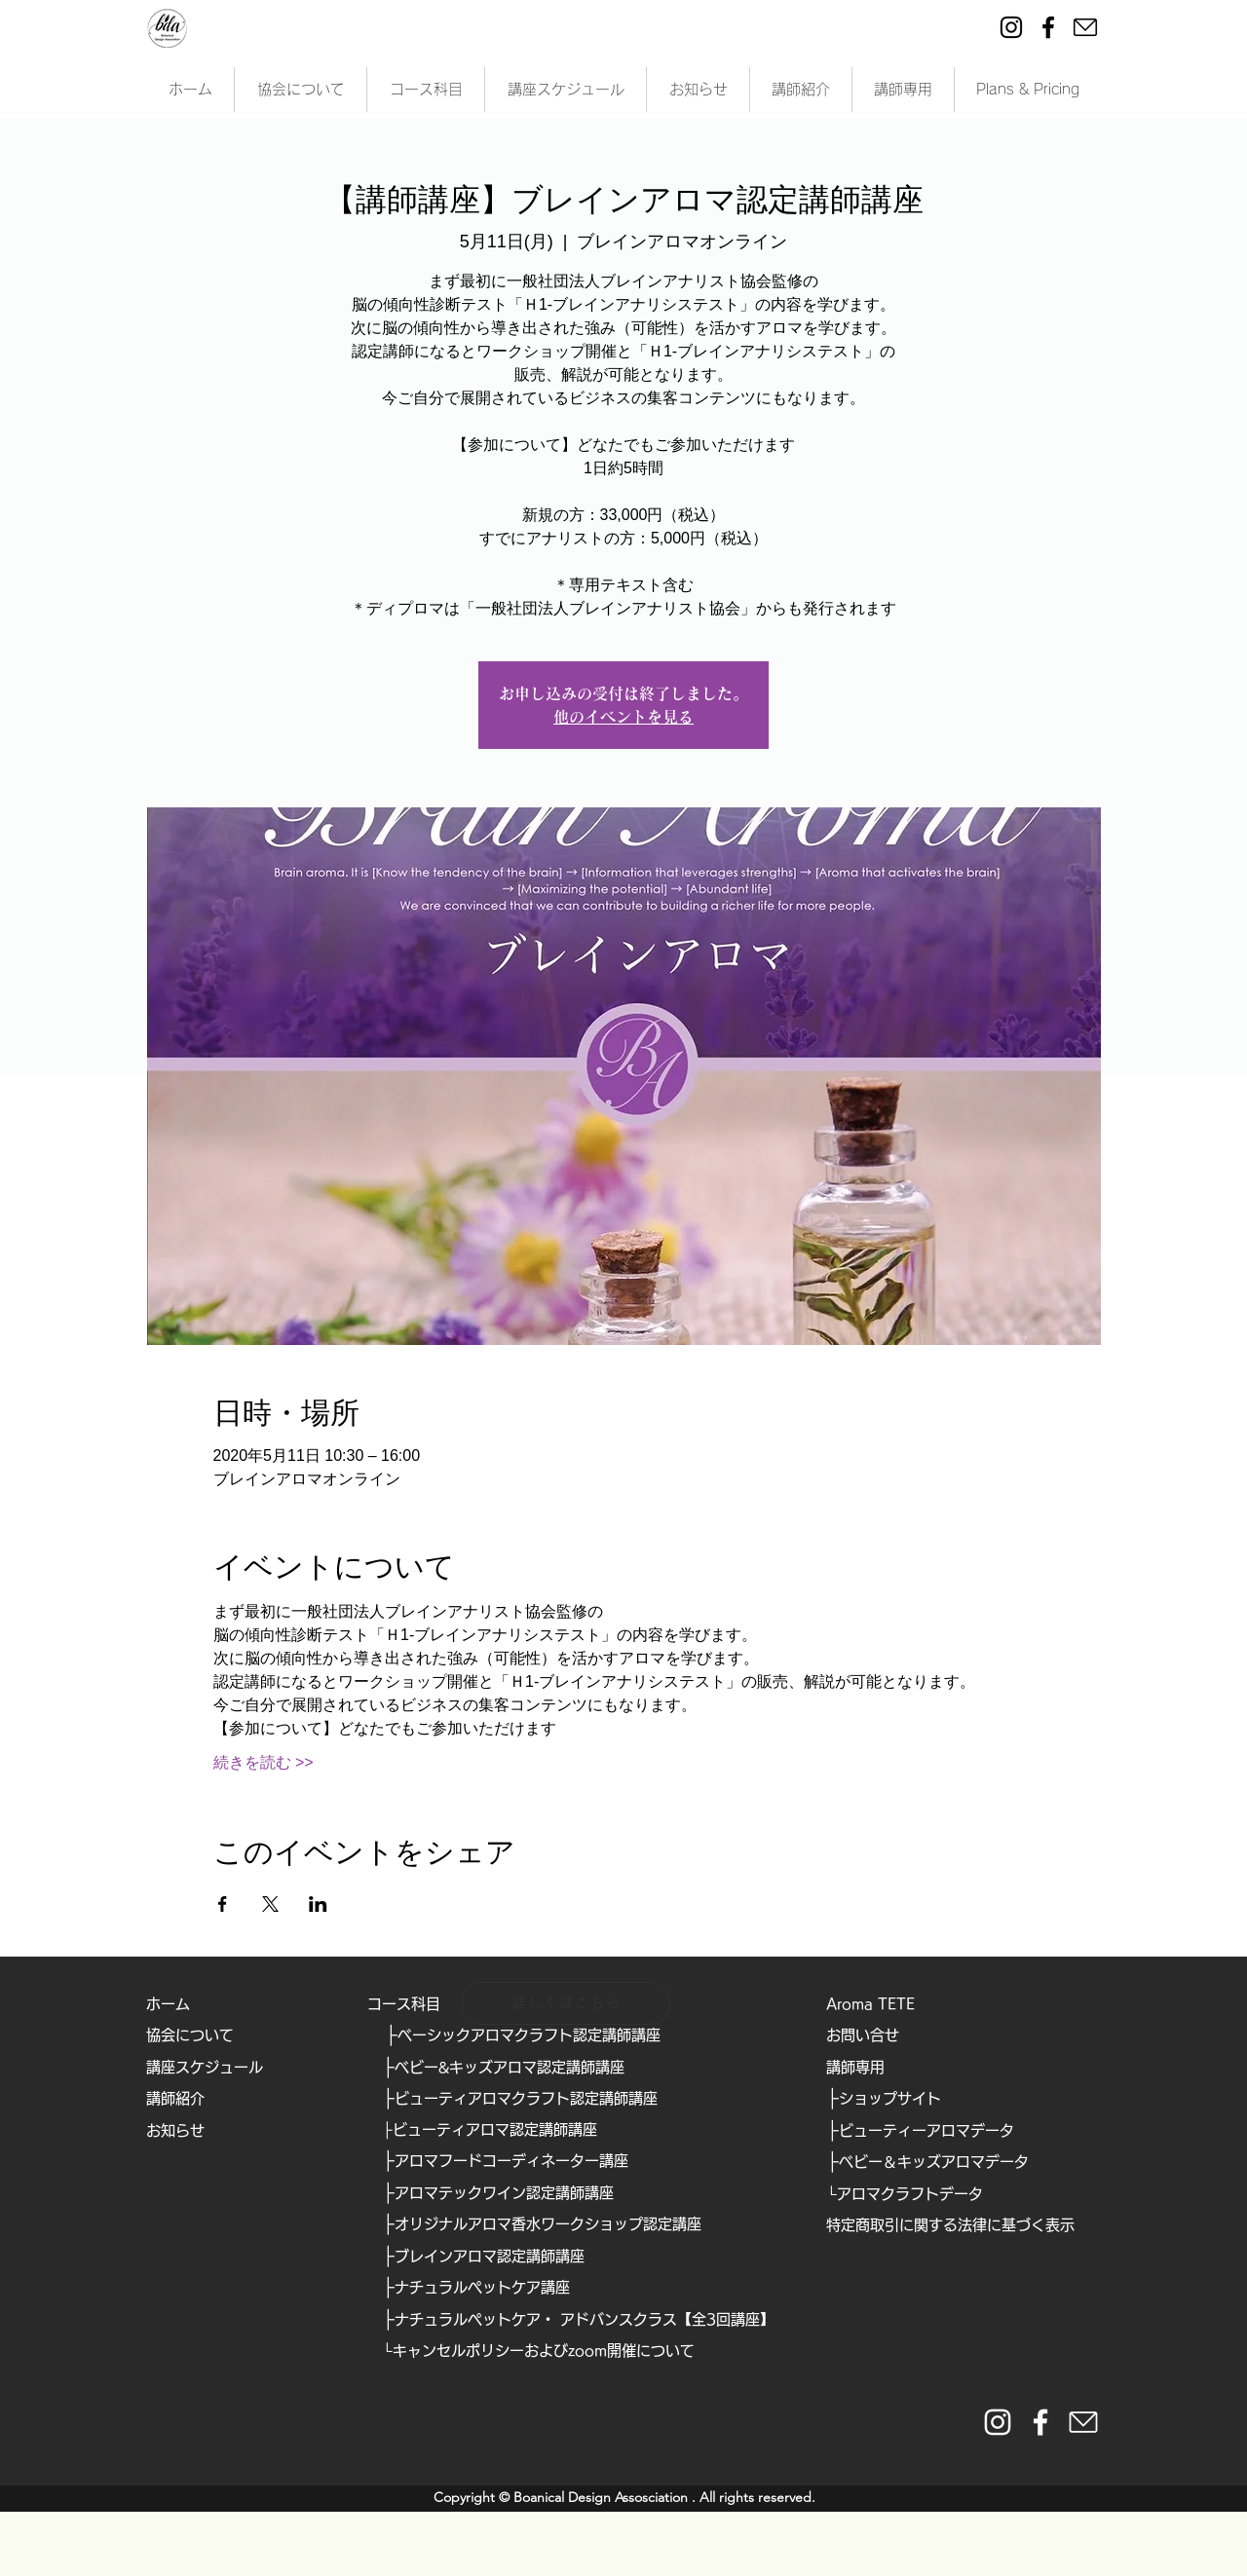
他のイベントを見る (623, 717)
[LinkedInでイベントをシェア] (318, 1904)
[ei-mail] (1085, 27)
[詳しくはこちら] (566, 2003)
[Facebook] (1048, 27)
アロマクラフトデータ (910, 2193)
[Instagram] (1011, 27)
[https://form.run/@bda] (1083, 2422)
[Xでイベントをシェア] (270, 1904)
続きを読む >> (263, 1762)
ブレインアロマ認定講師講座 (490, 2256)
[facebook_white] (1040, 2422)
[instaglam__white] (997, 2422)
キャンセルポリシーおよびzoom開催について (544, 2350)
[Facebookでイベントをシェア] (222, 1904)
